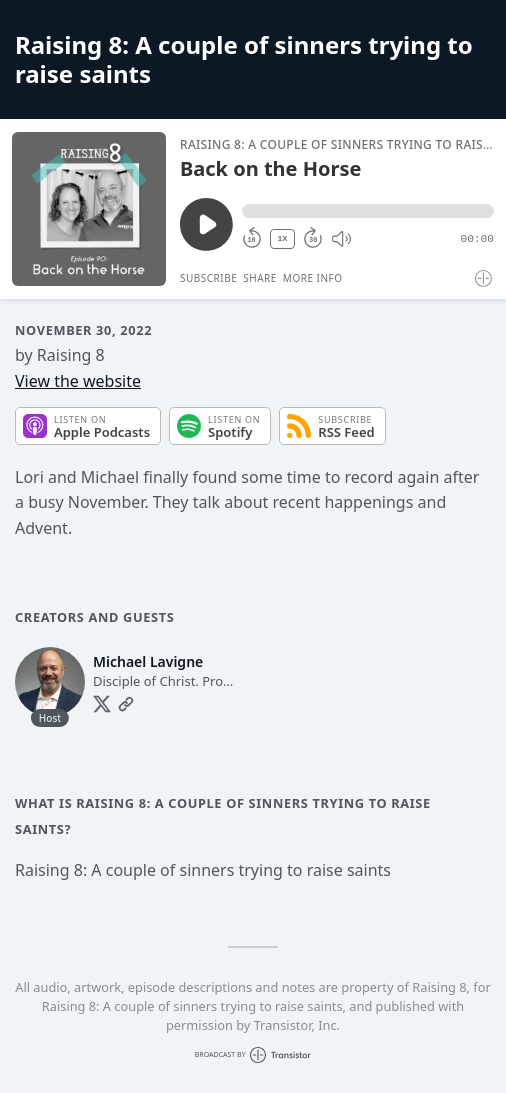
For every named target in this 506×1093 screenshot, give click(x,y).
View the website (78, 381)
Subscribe (208, 278)
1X (283, 238)
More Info (313, 278)
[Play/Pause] (89, 209)
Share (260, 278)
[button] (368, 211)
